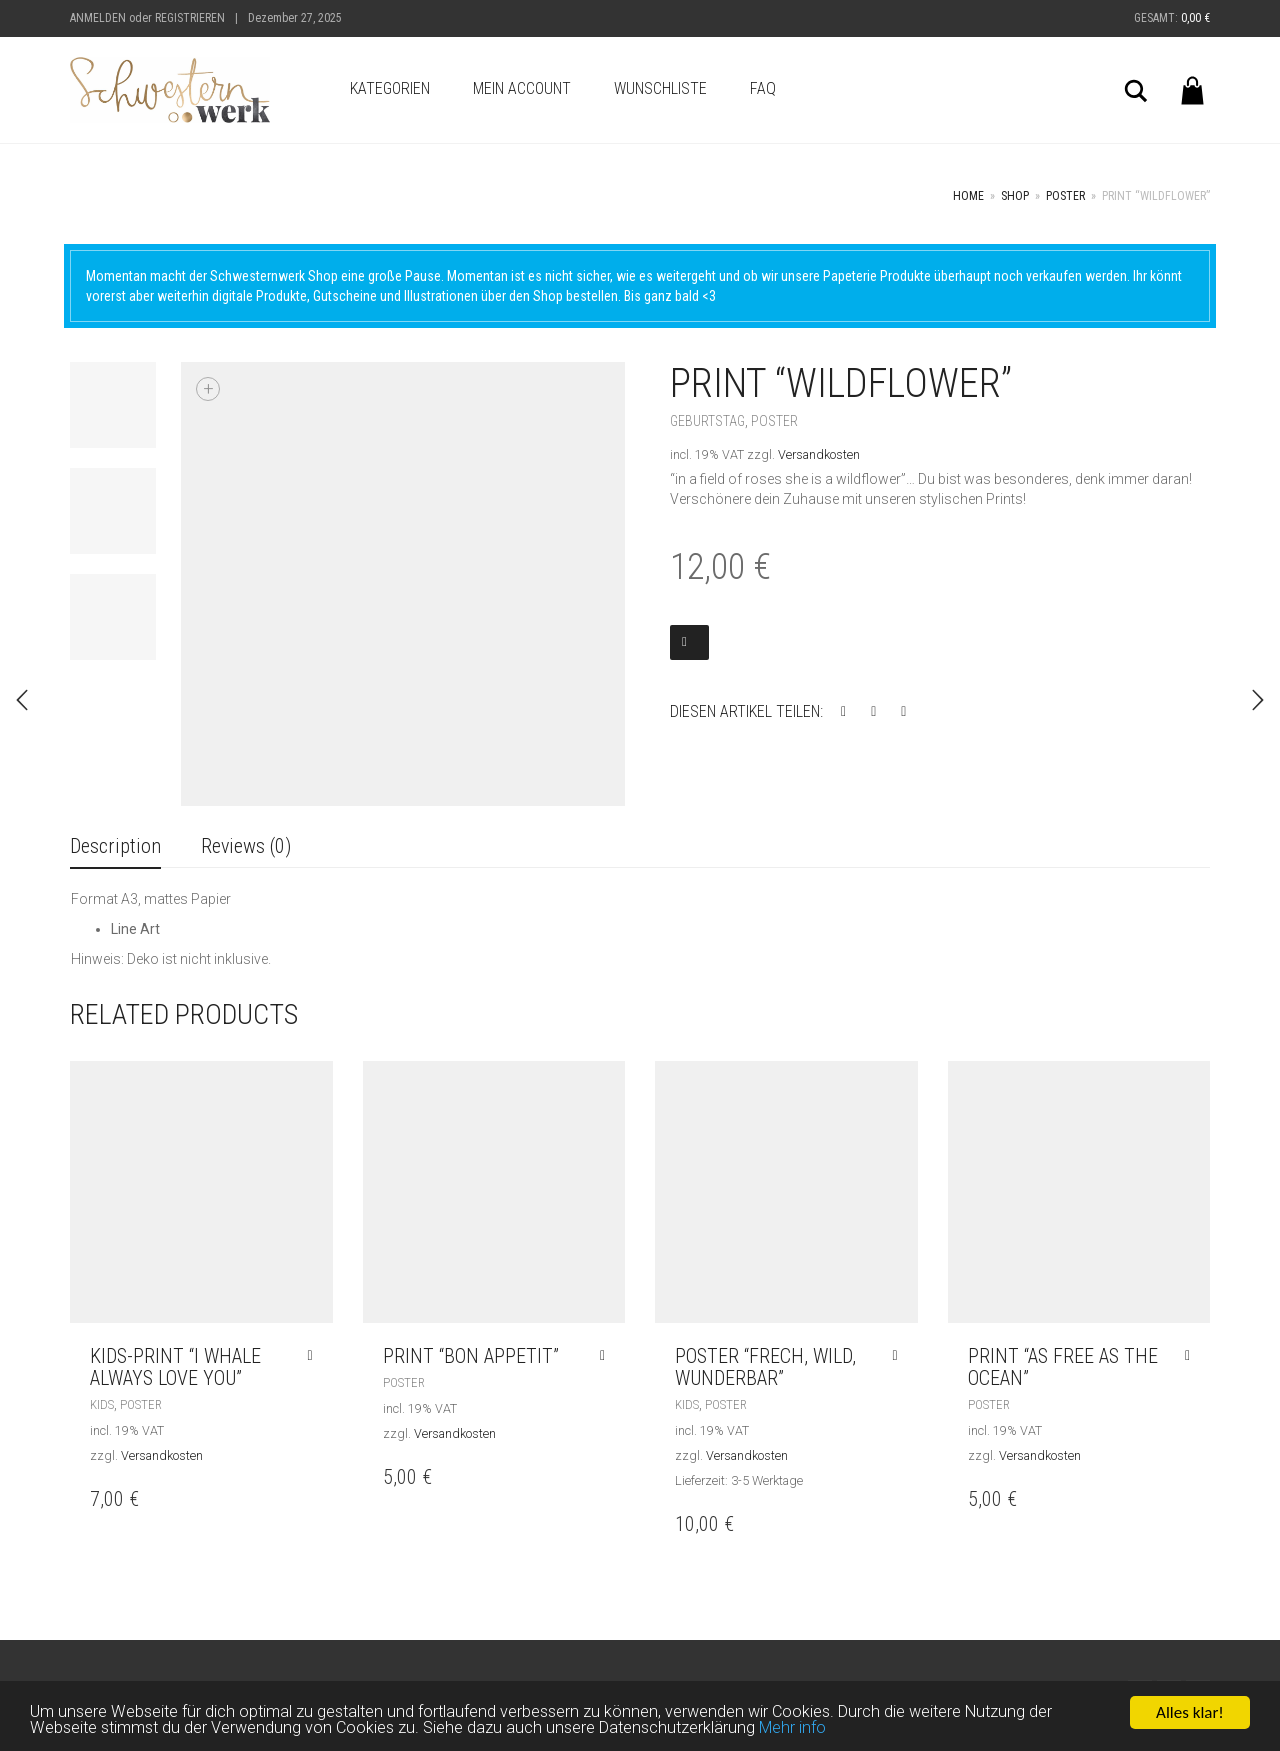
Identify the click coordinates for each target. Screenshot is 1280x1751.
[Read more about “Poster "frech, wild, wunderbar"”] (899, 1356)
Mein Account (522, 88)
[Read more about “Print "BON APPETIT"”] (607, 1356)
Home (968, 196)
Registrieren (190, 18)
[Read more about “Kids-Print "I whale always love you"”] (314, 1356)
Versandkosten (819, 454)
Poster (1065, 196)
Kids (102, 1404)
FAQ (763, 88)
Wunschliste (660, 88)
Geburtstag (707, 421)
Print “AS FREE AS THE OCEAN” (1063, 1367)
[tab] (115, 847)
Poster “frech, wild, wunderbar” (765, 1367)
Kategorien (390, 88)
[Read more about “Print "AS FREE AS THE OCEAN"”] (1192, 1356)
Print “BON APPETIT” (471, 1356)
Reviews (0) (246, 846)
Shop (1015, 196)
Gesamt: (1172, 18)
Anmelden (98, 18)
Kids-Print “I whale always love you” (175, 1367)
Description (115, 846)
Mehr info (812, 1734)
